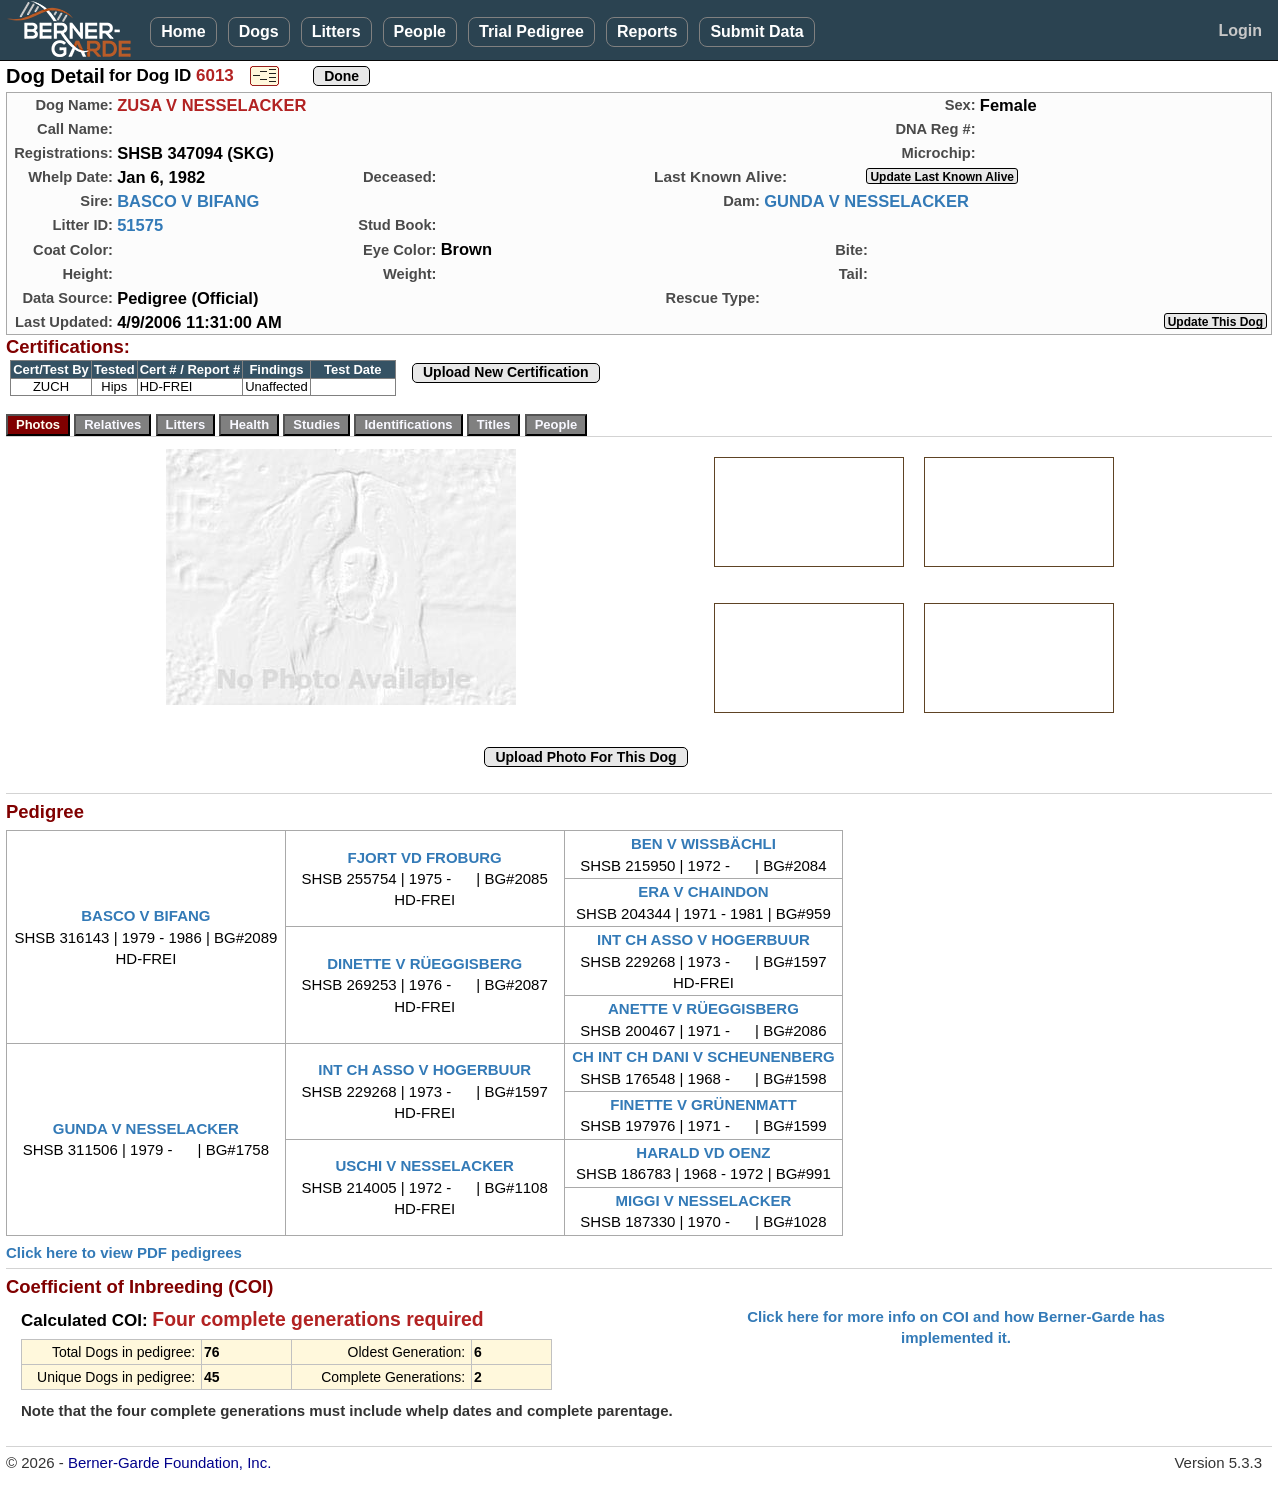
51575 (140, 225)
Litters (336, 31)
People (420, 31)
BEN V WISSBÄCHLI (703, 843)
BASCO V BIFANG (188, 201)
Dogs (259, 31)
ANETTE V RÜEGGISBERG (703, 1008)
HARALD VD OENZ (703, 1152)
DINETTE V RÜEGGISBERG (424, 963)
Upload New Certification (506, 372)
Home (183, 31)
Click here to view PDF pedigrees (124, 1252)
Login (1240, 30)
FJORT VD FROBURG (425, 857)
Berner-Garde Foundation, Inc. (169, 1462)
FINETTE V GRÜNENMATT (703, 1104)
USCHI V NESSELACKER (424, 1165)
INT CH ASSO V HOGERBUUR (703, 939)
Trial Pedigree (531, 31)
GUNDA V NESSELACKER (866, 201)
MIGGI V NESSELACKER (703, 1200)
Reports (647, 31)
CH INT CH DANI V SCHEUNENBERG (703, 1056)
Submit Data (756, 31)
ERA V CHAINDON (703, 891)
